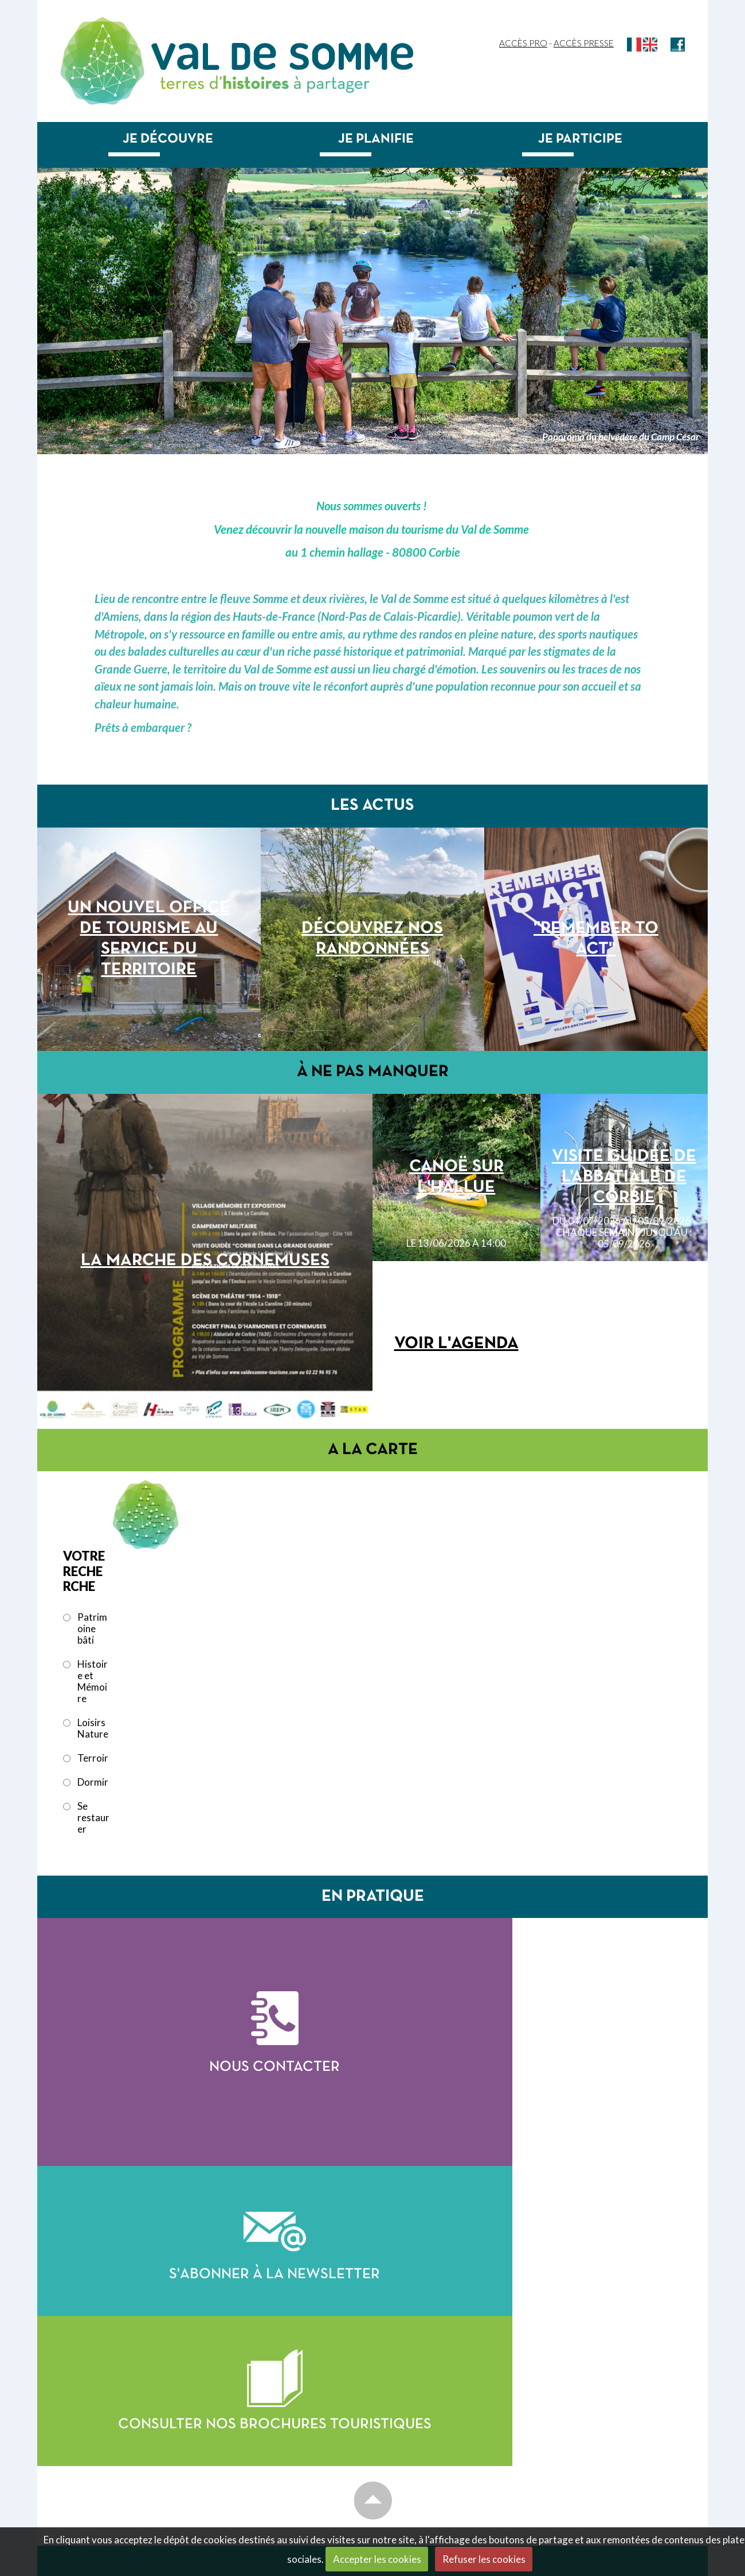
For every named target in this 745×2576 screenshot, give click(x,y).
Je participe (580, 139)
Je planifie (376, 139)
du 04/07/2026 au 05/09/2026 (624, 1232)
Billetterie (563, 2446)
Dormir (92, 1782)
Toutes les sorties (583, 2434)
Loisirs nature (418, 2455)
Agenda (556, 2396)
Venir (395, 2498)
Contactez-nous (100, 2421)
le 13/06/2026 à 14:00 (456, 1243)
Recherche (564, 2498)
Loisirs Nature (92, 1728)
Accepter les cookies (377, 2559)
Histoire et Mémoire (92, 1681)
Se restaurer (93, 1818)
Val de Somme (282, 56)
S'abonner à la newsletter (540, 2038)
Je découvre (168, 139)
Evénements (566, 2408)
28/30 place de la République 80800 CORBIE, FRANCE (126, 2440)
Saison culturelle (582, 2421)
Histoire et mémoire (433, 2443)
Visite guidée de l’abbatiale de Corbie (624, 1177)
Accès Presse (584, 43)
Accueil (401, 2366)
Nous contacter (205, 2106)
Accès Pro (523, 43)
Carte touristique (432, 2400)
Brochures (564, 2379)
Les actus (407, 2383)
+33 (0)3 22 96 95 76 (125, 2459)
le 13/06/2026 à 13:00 (205, 1411)
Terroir (92, 1758)
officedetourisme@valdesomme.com (145, 2485)
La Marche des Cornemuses (205, 1261)
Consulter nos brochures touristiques (540, 2216)
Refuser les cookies (484, 2559)
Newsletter (568, 2481)
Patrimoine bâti (92, 1629)
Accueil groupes (578, 2366)
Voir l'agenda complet (456, 1382)
